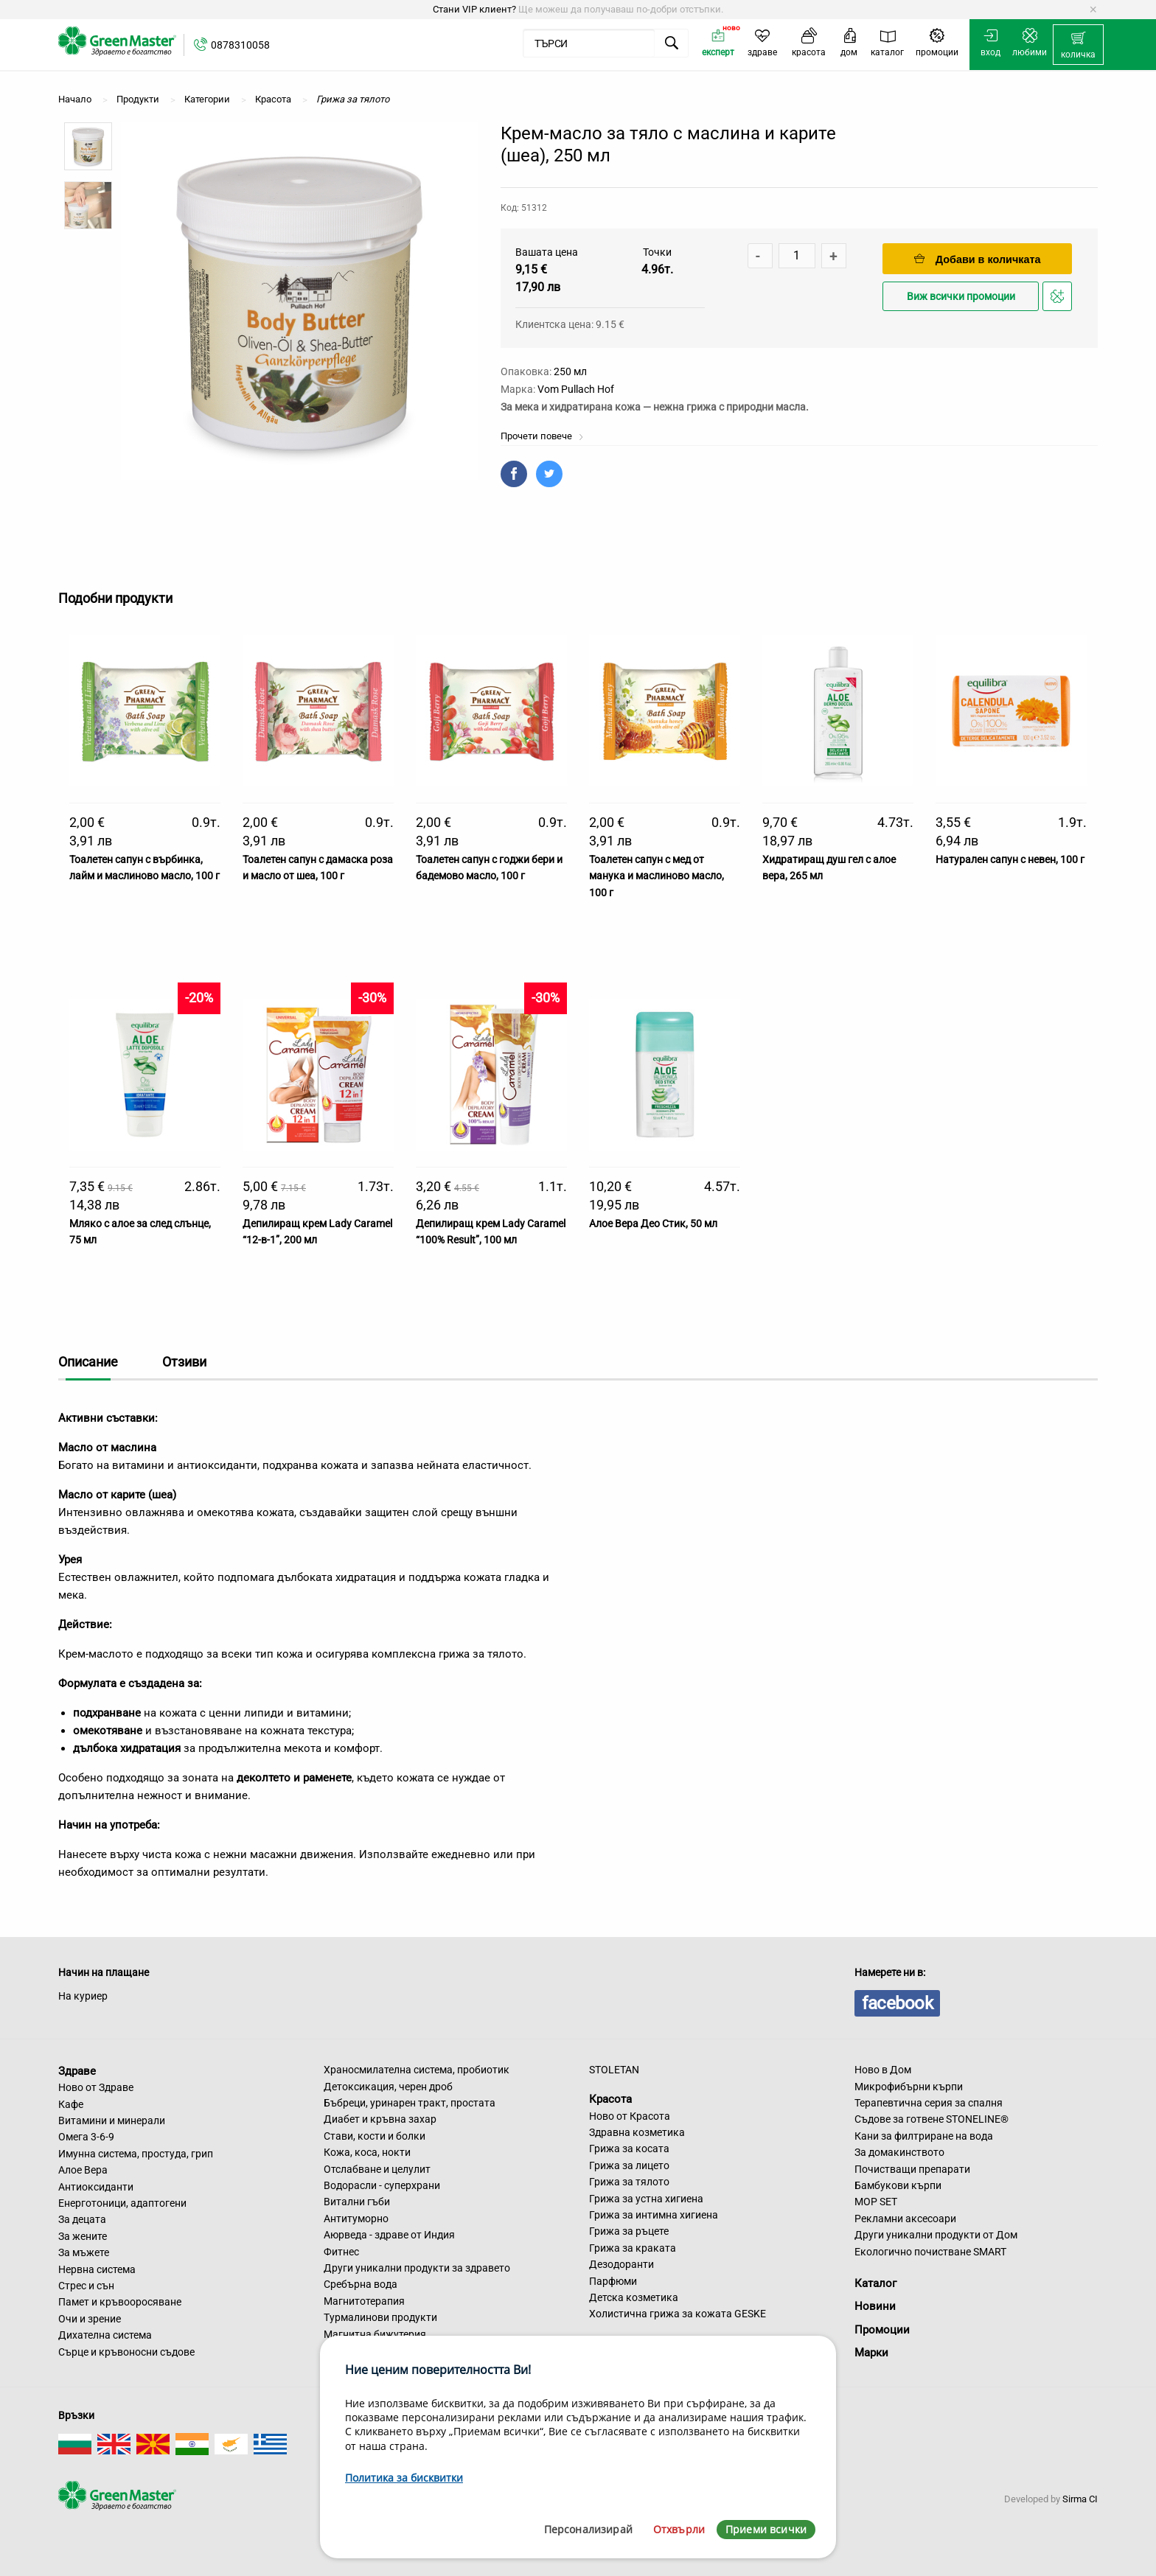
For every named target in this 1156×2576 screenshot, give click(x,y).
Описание (88, 1361)
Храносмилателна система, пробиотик (416, 2070)
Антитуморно (356, 2218)
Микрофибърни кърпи (908, 2086)
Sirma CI (1080, 2499)
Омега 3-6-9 (86, 2137)
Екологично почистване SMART (930, 2252)
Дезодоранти (621, 2264)
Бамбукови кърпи (897, 2185)
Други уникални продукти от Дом (935, 2235)
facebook (897, 2003)
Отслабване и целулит (377, 2169)
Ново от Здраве (95, 2087)
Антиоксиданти (95, 2187)
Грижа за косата (629, 2148)
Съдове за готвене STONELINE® (931, 2119)
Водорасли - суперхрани (382, 2185)
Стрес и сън (86, 2285)
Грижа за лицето (629, 2165)
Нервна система (97, 2269)
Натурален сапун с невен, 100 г (1010, 859)
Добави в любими (1059, 300)
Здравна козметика (637, 2132)
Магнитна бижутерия (375, 2334)
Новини (875, 2306)
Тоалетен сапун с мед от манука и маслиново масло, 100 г (656, 876)
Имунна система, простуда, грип (135, 2154)
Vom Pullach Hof (575, 389)
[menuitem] (1078, 45)
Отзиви (184, 1361)
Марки (871, 2352)
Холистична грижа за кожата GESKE (677, 2314)
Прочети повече (542, 435)
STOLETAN (614, 2070)
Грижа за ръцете (629, 2231)
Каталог (875, 2283)
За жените (82, 2236)
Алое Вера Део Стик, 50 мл (653, 1223)
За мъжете (83, 2252)
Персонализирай (588, 2529)
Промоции (882, 2329)
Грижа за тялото (629, 2182)
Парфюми (613, 2281)
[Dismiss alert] (1093, 9)
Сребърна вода (360, 2284)
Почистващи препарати (912, 2169)
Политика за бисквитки (404, 2478)
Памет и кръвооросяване (119, 2302)
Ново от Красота (629, 2116)
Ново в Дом (882, 2070)
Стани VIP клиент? (474, 9)
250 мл (570, 371)
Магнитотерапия (364, 2301)
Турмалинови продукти (380, 2317)
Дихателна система (105, 2335)
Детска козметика (633, 2297)
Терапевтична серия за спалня (928, 2103)
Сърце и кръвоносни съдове (126, 2352)
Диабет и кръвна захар (380, 2119)
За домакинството (899, 2152)
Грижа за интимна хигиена (653, 2215)
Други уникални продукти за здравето (417, 2268)
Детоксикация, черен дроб (388, 2086)
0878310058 (240, 45)
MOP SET (875, 2201)
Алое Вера (83, 2170)
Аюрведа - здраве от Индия (389, 2235)
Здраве (77, 2070)
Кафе (70, 2104)
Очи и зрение (89, 2319)
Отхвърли (679, 2529)
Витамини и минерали (111, 2120)
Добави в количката (977, 259)
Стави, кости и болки (374, 2136)
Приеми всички (766, 2529)
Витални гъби (357, 2201)
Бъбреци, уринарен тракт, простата (409, 2103)
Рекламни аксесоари (905, 2218)
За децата (82, 2219)
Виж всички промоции (961, 296)
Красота (610, 2099)
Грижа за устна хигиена (646, 2199)
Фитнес (341, 2252)
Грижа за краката (632, 2248)
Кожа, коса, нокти (367, 2152)
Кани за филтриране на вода (923, 2136)
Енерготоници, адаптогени (122, 2203)
